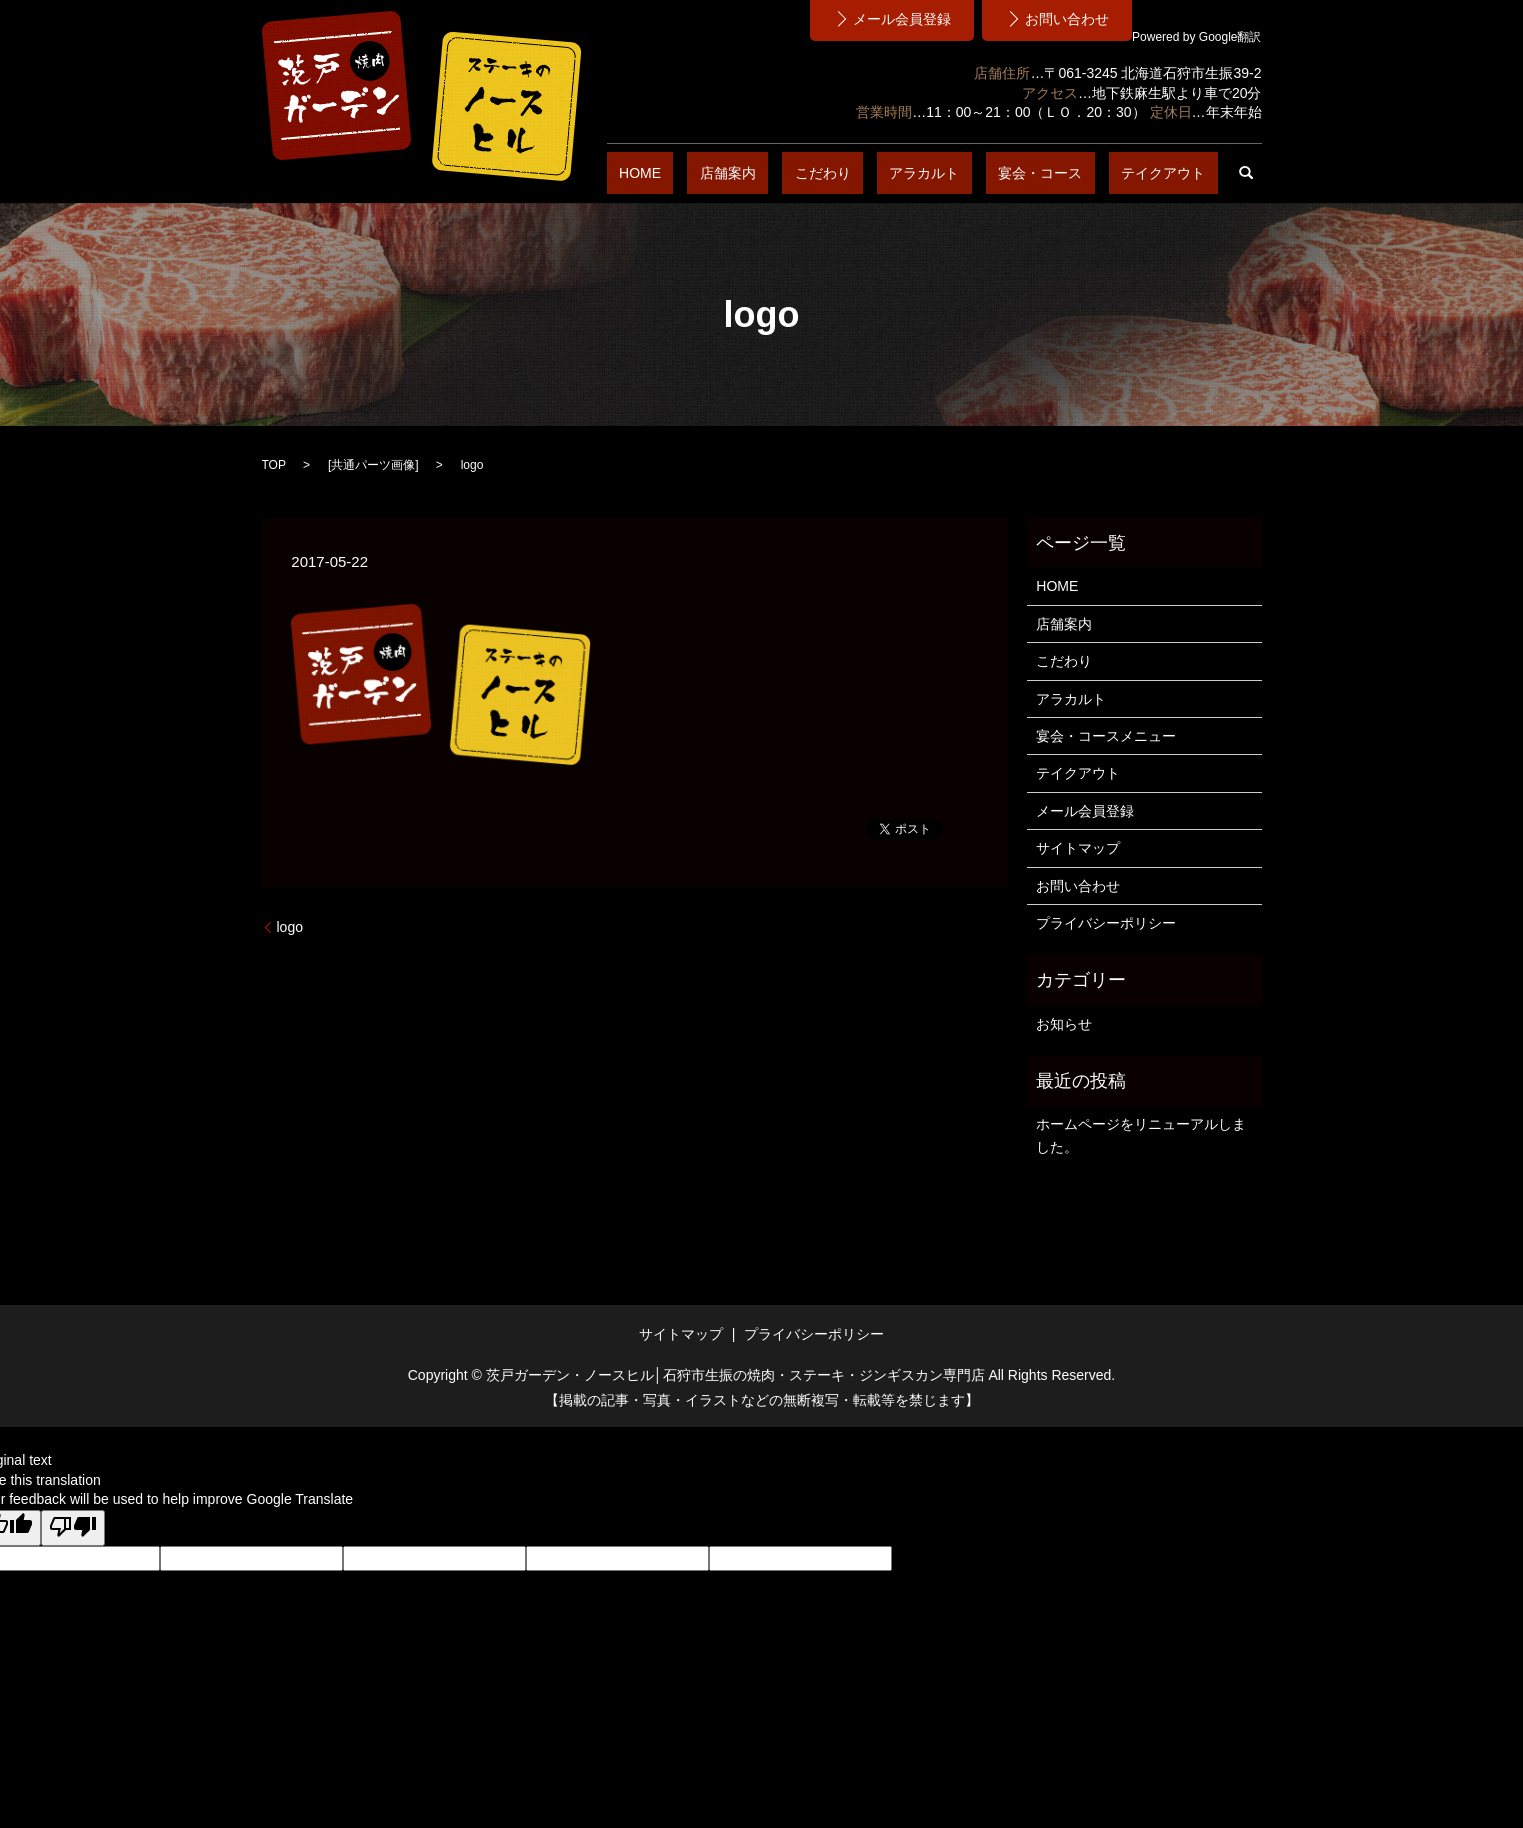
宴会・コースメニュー (1106, 736)
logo (290, 927)
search (1247, 173)
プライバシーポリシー (1106, 923)
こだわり (910, 173)
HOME (777, 173)
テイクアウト (1176, 173)
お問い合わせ (1078, 886)
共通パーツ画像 (373, 465)
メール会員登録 (1085, 811)
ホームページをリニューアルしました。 (1141, 1135)
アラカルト (987, 173)
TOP (274, 465)
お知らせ (1064, 1024)
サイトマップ (1078, 848)
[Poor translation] (73, 1528)
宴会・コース (1078, 173)
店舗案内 (840, 173)
